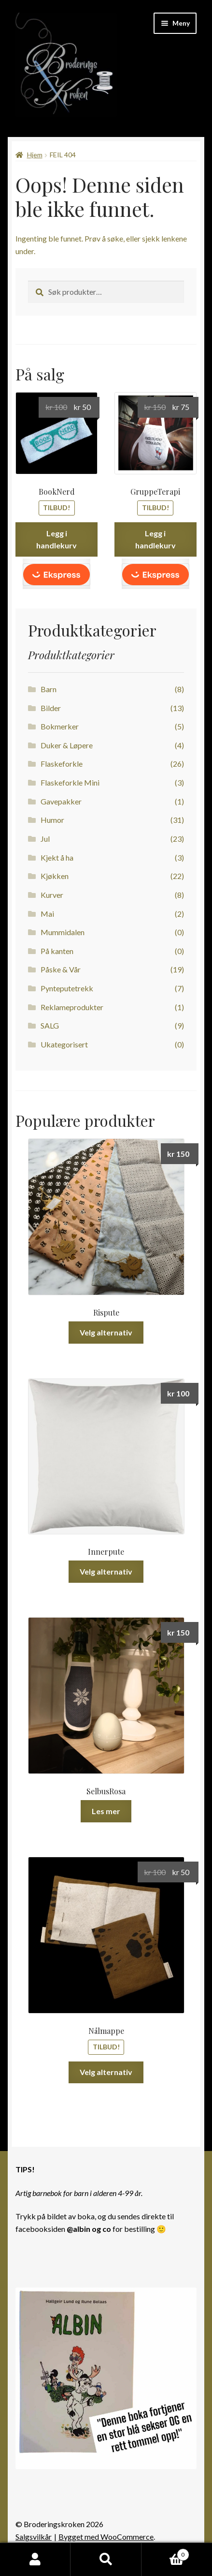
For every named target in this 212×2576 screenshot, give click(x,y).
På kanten (57, 950)
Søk (106, 2559)
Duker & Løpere (67, 745)
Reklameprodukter (72, 1007)
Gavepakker (61, 801)
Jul (45, 838)
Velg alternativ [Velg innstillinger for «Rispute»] (106, 1332)
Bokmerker (60, 726)
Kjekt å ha (57, 857)
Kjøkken (55, 875)
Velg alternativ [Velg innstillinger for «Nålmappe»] (106, 2071)
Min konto (35, 2559)
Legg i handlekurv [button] (56, 539)
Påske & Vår (61, 969)
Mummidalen (63, 932)
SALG (50, 1025)
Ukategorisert (64, 1044)
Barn (49, 689)
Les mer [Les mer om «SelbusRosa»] (106, 1811)
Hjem (34, 155)
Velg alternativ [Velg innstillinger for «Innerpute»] (106, 1571)
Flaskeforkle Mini (70, 782)
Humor (52, 819)
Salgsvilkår (33, 2536)
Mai (47, 913)
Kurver (52, 894)
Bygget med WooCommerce (106, 2536)
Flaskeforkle (62, 763)
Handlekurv (165, 2553)
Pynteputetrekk (67, 988)
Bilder (51, 707)
